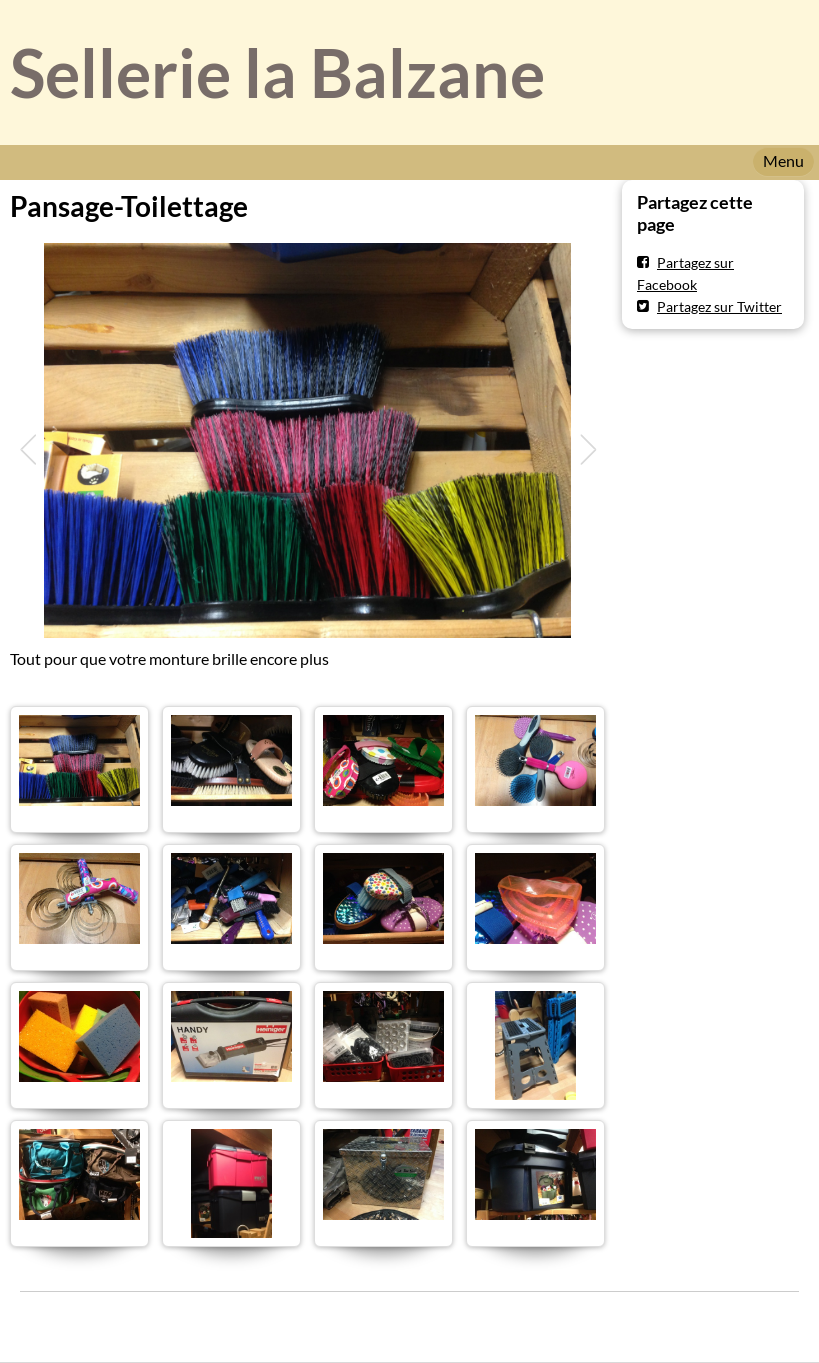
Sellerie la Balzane (277, 72)
